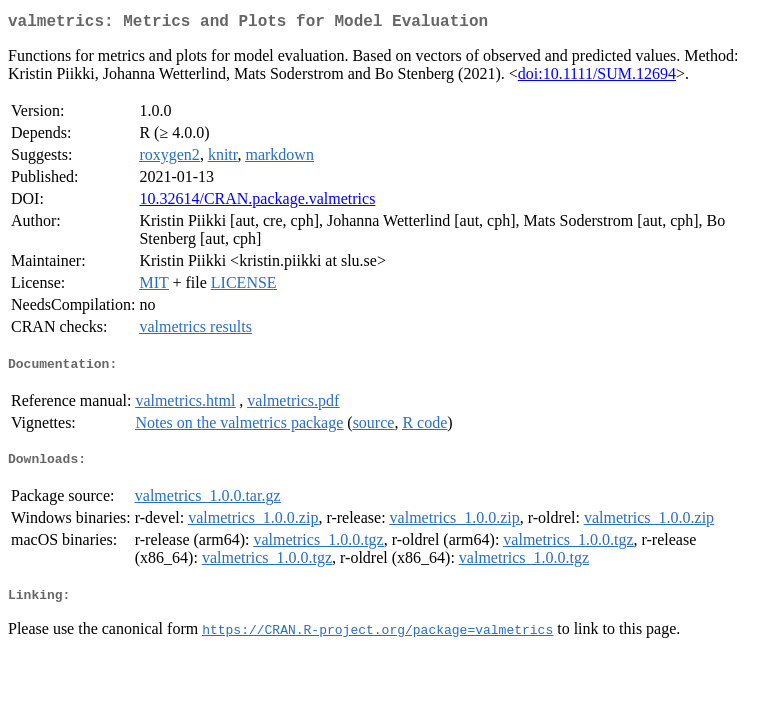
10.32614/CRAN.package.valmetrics (257, 202)
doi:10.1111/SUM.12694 (597, 77)
